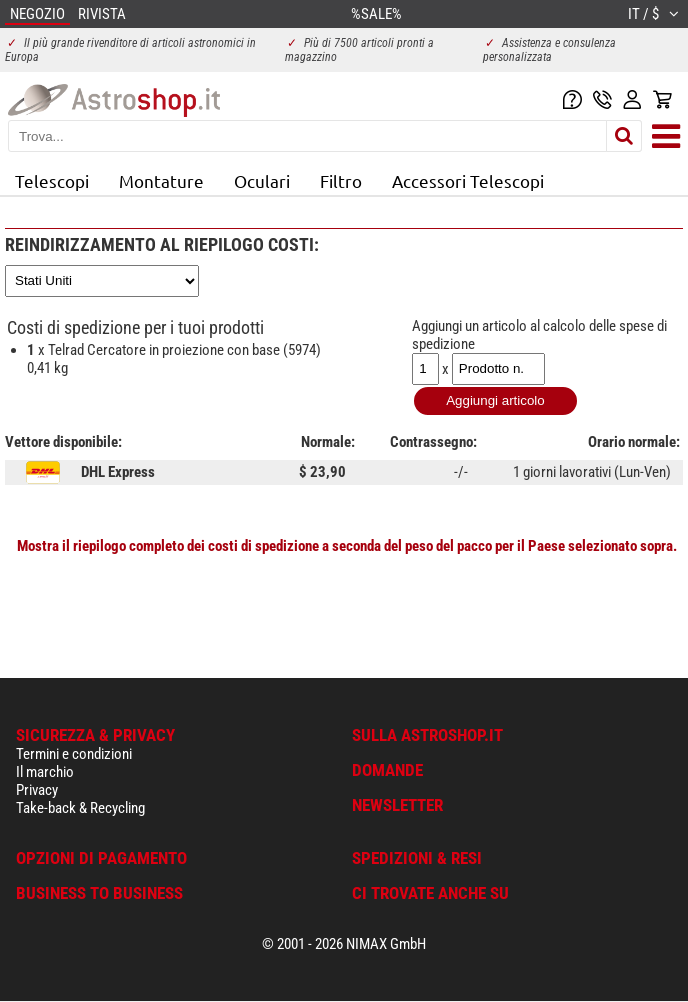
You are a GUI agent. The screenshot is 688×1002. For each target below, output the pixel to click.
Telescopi (52, 180)
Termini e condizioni (74, 754)
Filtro (341, 180)
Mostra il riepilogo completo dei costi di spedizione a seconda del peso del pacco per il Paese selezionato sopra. (347, 546)
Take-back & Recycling (80, 808)
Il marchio (45, 772)
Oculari (262, 180)
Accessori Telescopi (468, 180)
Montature (161, 180)
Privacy (37, 790)
